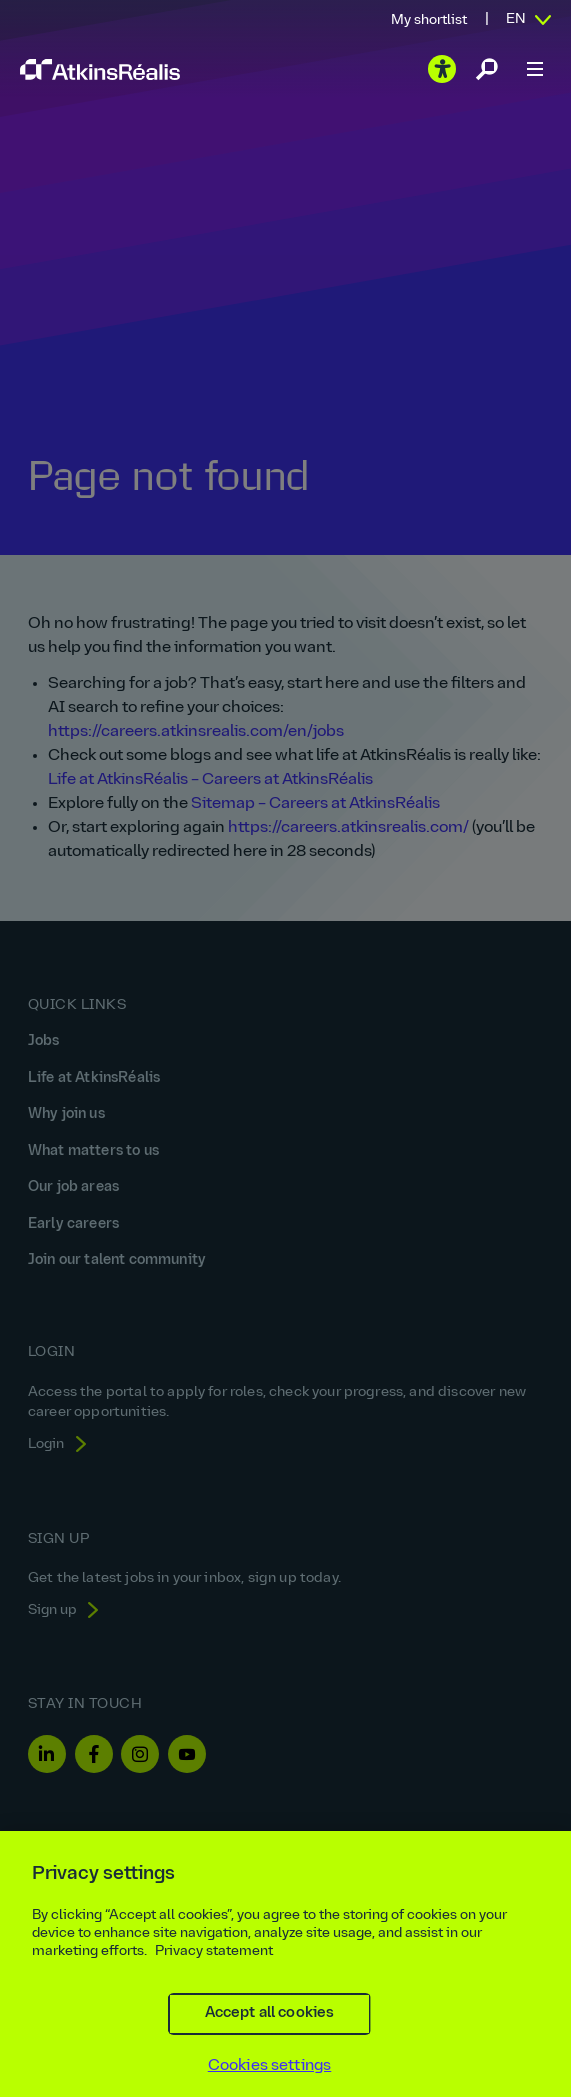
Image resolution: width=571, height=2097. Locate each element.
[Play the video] (442, 69)
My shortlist (429, 20)
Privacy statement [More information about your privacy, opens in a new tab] (214, 1979)
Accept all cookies (270, 2041)
